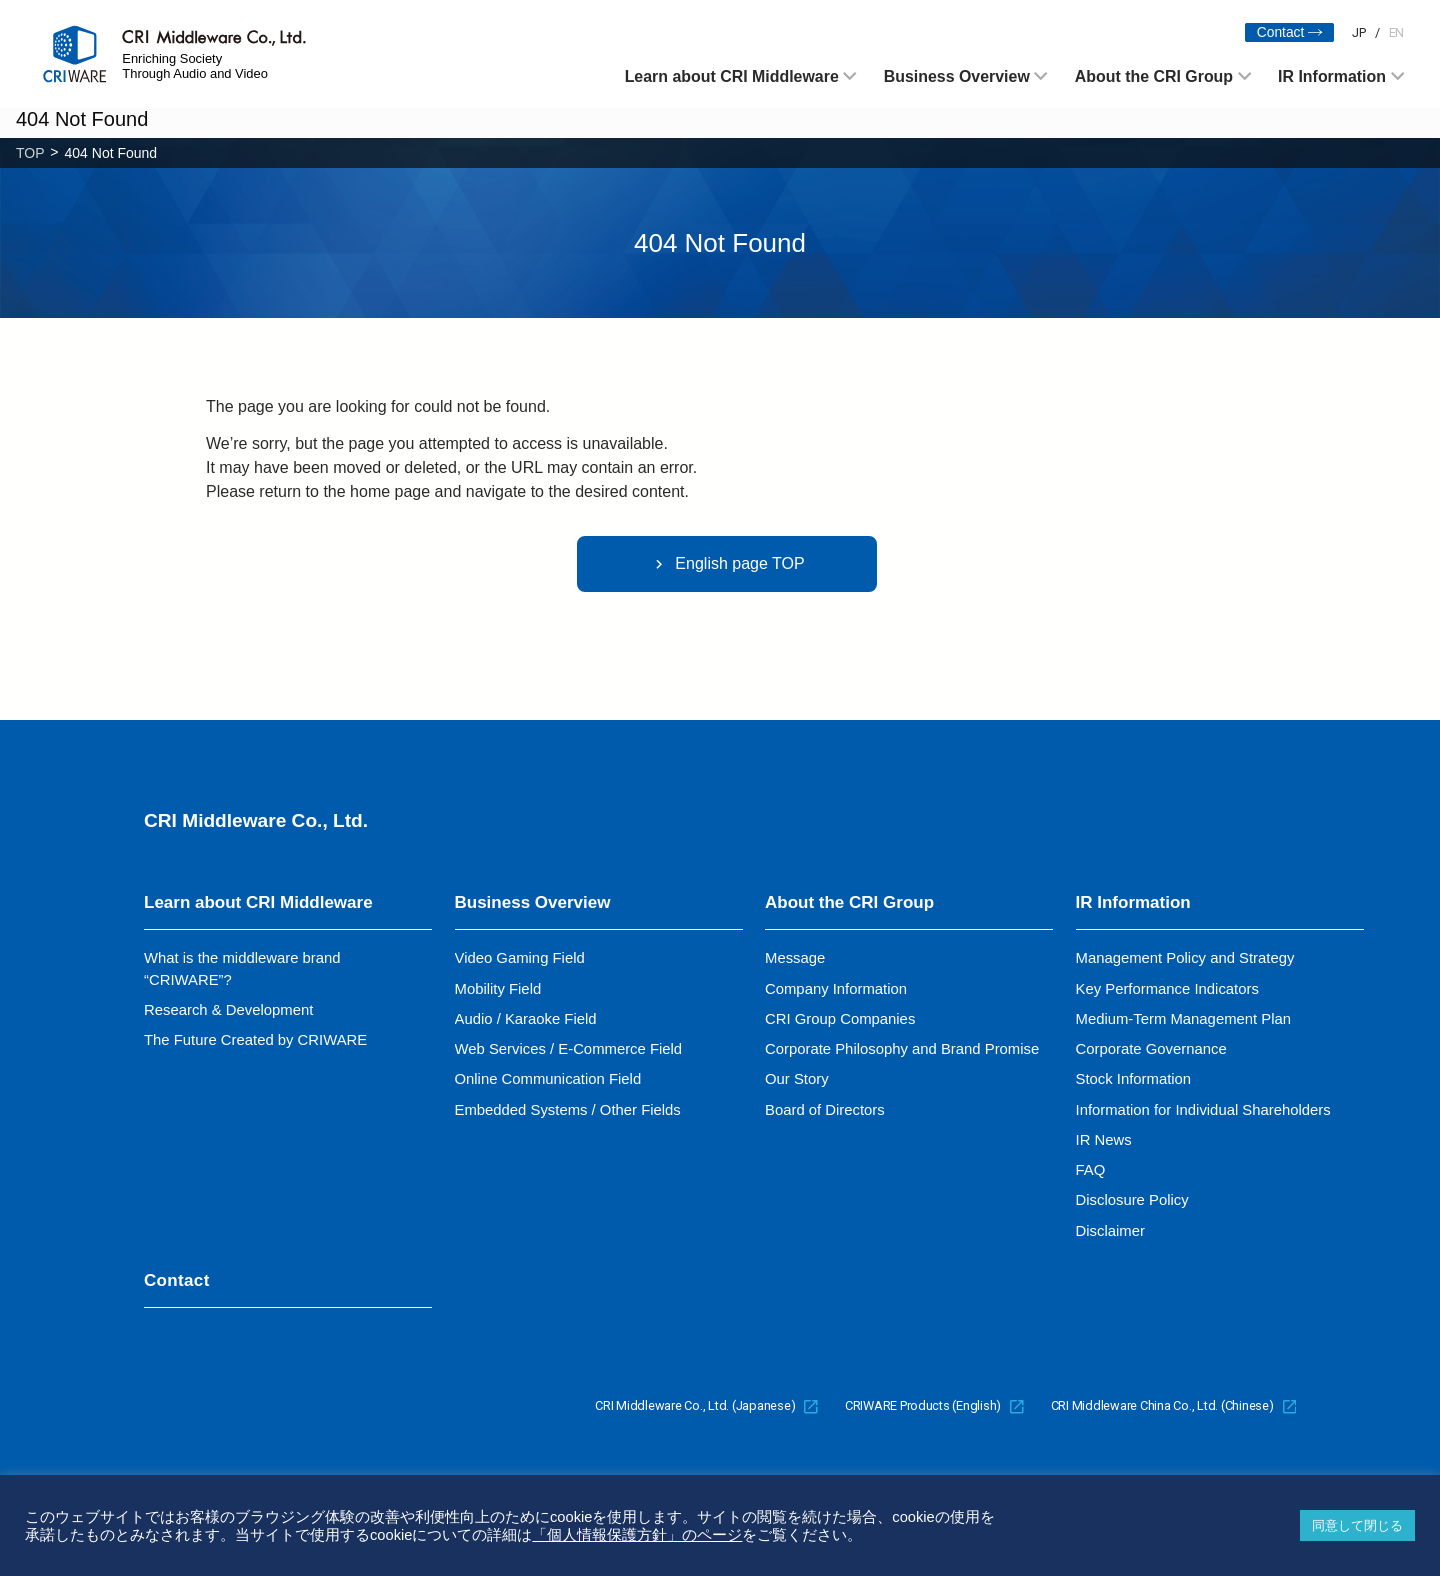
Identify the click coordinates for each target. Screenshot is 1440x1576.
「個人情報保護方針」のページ (637, 1535)
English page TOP (726, 564)
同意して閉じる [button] (1357, 1525)
